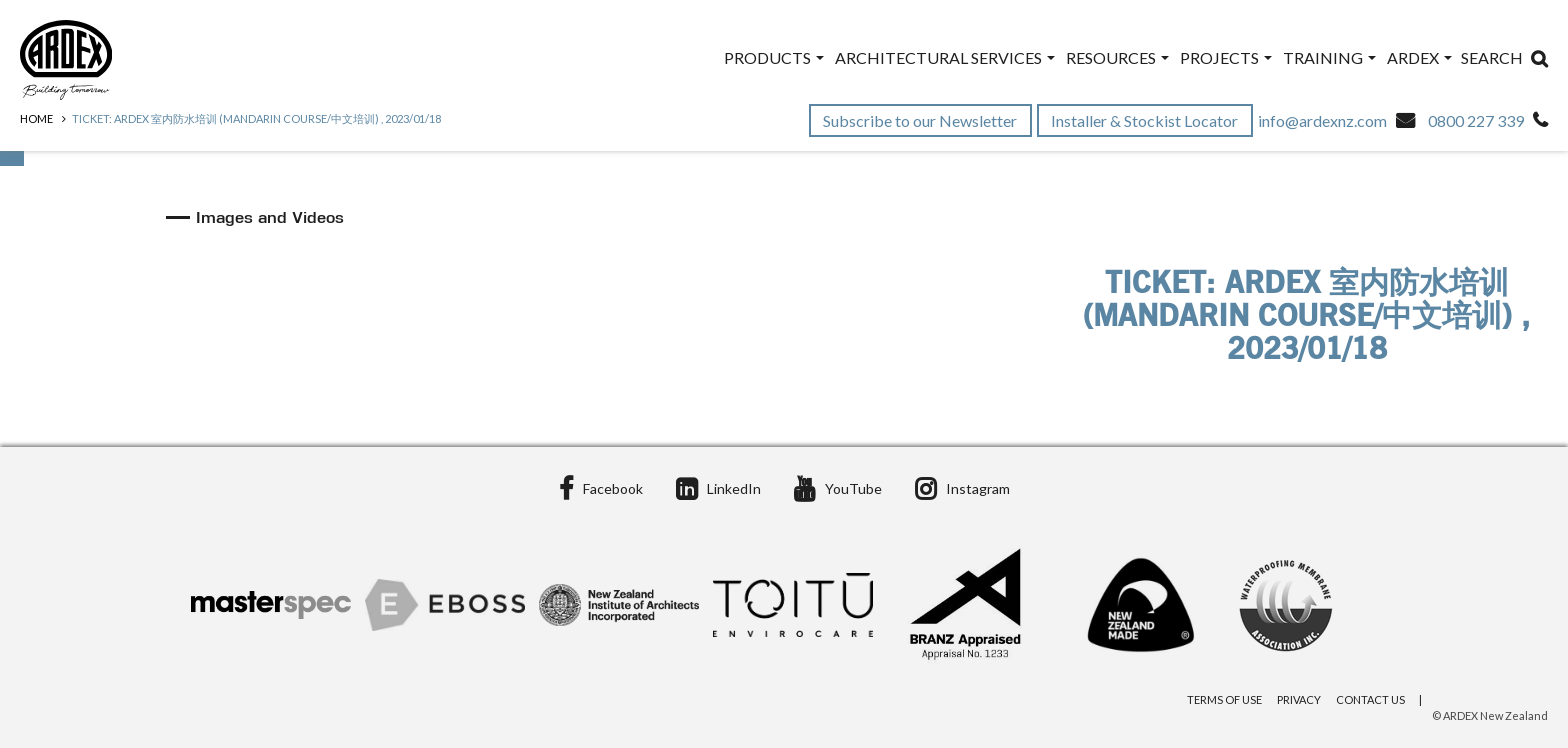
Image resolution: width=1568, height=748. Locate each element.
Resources (1117, 57)
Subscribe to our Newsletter (921, 120)
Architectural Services (945, 57)
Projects (1226, 57)
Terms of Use (1224, 699)
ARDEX (1419, 57)
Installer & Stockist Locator (1146, 120)
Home (36, 118)
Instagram (962, 488)
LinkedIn (718, 488)
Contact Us (1370, 699)
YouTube (838, 488)
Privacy (1299, 699)
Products (774, 57)
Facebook (601, 488)
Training (1329, 57)
